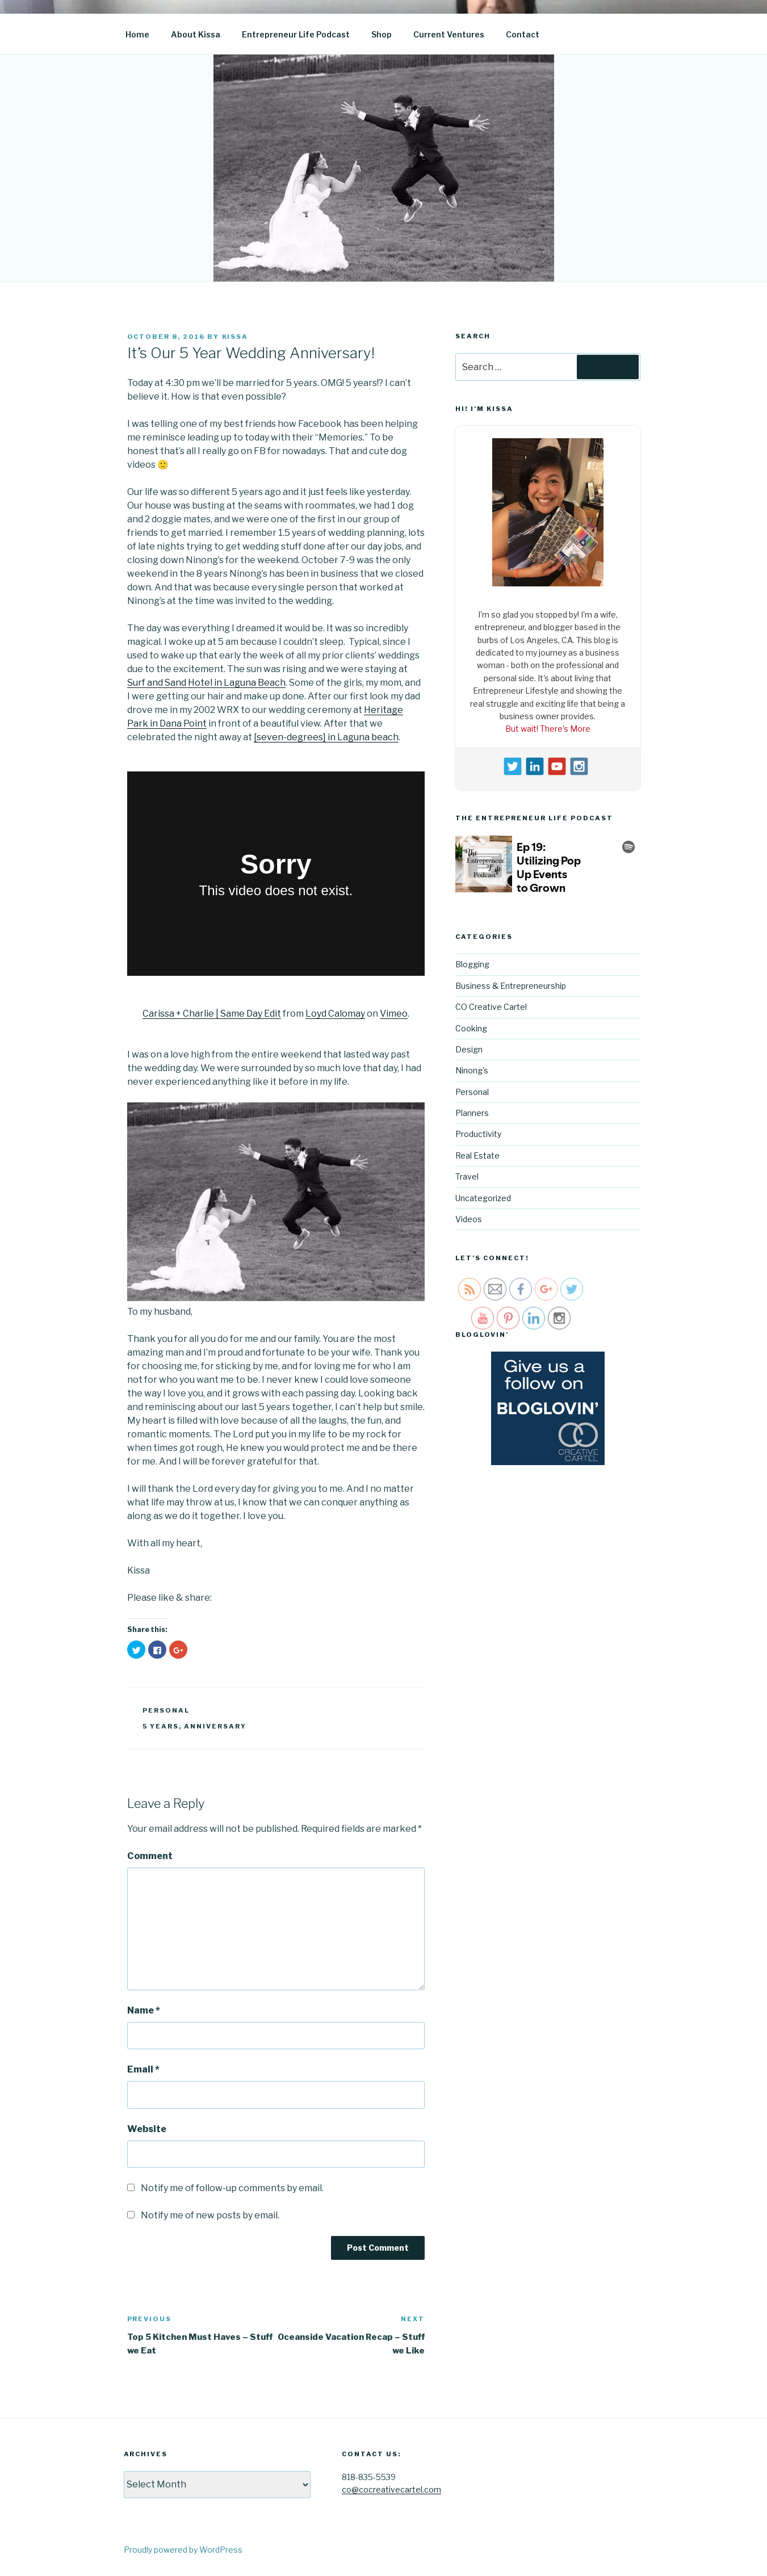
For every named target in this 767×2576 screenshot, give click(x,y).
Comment (150, 1856)
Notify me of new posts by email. (210, 2215)
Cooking (471, 1028)
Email (143, 2069)
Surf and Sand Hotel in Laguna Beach (206, 682)
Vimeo (394, 1013)
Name (143, 2010)
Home (137, 34)
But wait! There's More (547, 728)
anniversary (215, 1726)
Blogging (472, 964)
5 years (160, 1726)
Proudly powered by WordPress (183, 2549)
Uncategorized (483, 1198)
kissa (235, 337)
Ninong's (471, 1070)
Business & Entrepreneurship (510, 986)
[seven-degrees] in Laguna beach (326, 737)
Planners (472, 1113)
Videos (468, 1219)
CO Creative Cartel (491, 1007)
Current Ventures (448, 34)
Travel (467, 1176)
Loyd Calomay (335, 1013)
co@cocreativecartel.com (391, 2489)
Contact (522, 34)
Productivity (478, 1134)
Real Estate (477, 1155)
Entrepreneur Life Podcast (296, 34)
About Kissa (195, 34)
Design (469, 1049)
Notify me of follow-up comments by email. (232, 2188)
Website (146, 2129)
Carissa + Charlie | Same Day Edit (211, 1013)
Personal (166, 1710)
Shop (381, 34)
